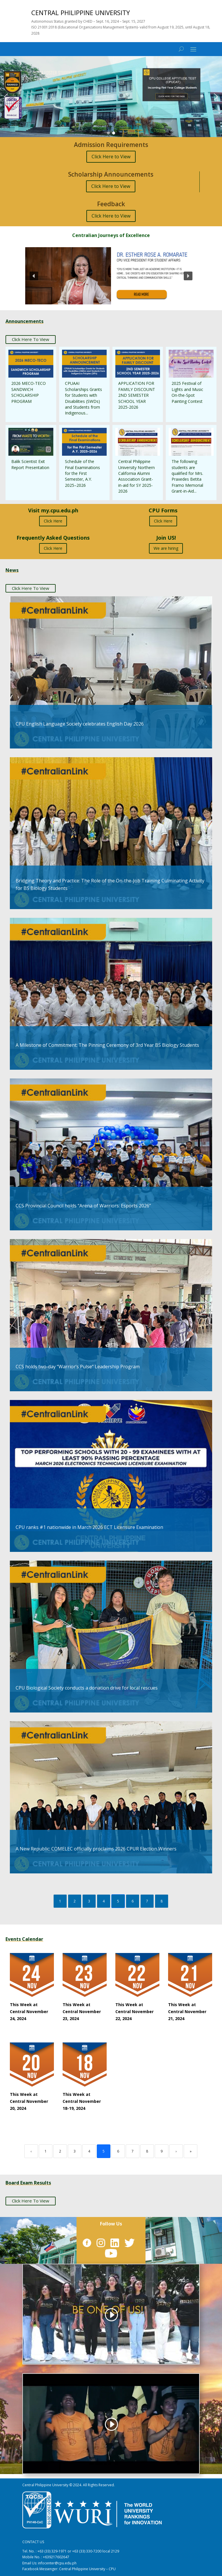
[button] (111, 96)
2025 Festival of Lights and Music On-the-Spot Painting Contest (187, 392)
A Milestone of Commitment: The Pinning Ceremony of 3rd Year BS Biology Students (107, 1045)
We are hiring (166, 548)
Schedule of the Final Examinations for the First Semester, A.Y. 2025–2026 (82, 473)
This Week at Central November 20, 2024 (29, 2101)
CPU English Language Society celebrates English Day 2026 (80, 724)
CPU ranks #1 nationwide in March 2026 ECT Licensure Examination (89, 1527)
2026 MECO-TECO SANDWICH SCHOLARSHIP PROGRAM (28, 392)
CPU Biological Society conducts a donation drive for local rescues (87, 1688)
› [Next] (176, 2151)
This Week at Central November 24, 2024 (29, 2011)
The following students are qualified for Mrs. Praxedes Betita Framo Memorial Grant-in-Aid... (187, 476)
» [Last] (191, 2151)
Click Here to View (111, 156)
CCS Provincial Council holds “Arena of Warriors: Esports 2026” (83, 1205)
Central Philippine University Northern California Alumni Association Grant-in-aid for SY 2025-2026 (136, 476)
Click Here (53, 521)
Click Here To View (30, 339)
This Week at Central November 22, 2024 (134, 2011)
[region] (111, 96)
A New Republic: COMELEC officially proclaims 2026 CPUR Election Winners (96, 1849)
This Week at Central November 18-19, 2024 (82, 2101)
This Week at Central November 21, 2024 (187, 2011)
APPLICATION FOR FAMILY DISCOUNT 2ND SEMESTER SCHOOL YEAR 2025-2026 (136, 395)
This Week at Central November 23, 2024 (82, 2011)
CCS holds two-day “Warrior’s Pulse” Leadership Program (78, 1366)
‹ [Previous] (31, 2151)
